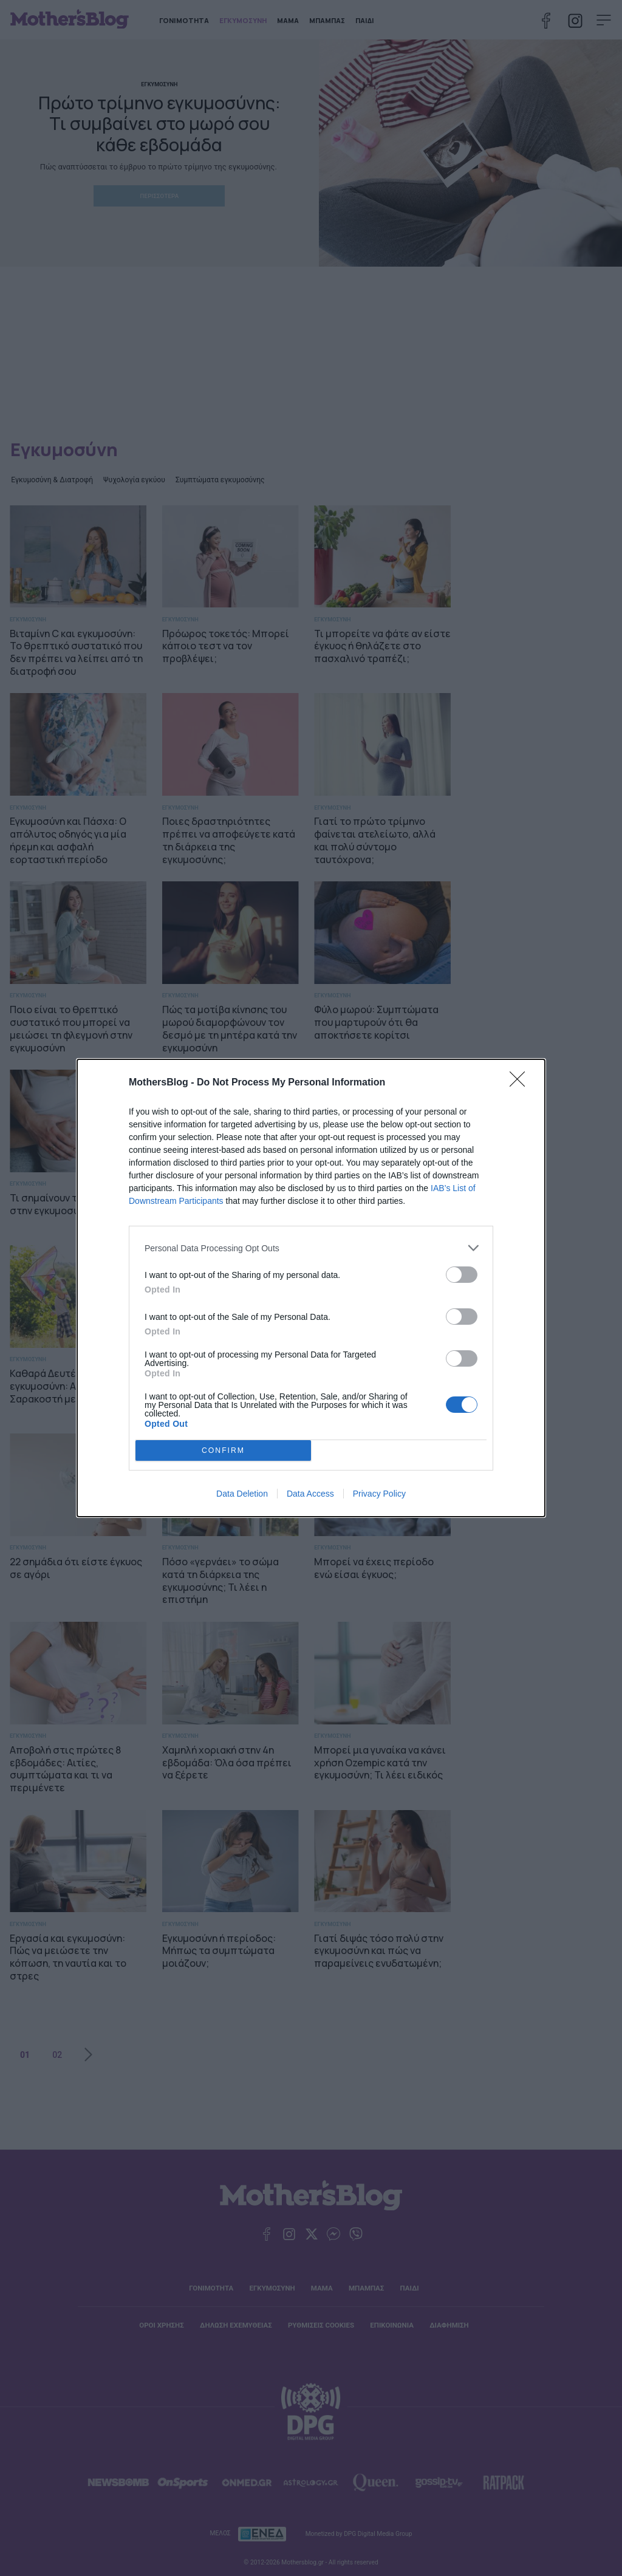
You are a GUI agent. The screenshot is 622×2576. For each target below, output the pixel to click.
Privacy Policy (379, 1493)
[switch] (461, 1274)
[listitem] (311, 1248)
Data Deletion (242, 1493)
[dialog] (311, 1288)
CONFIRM (223, 1450)
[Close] (521, 1083)
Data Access (310, 1493)
